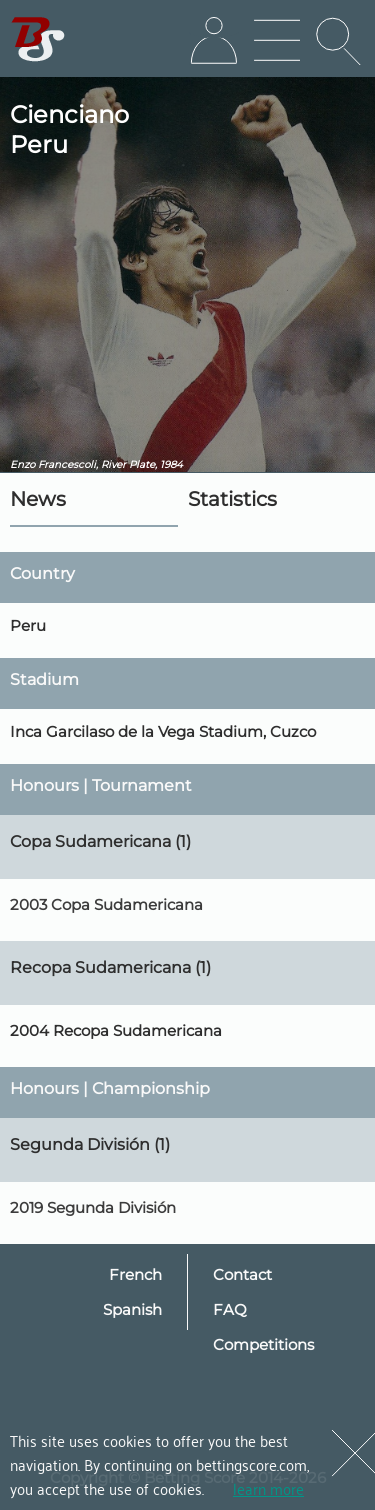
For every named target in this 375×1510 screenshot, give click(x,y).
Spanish (132, 1309)
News (38, 499)
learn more (268, 1488)
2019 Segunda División (93, 1207)
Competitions (263, 1344)
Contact (242, 1274)
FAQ (230, 1309)
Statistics (232, 499)
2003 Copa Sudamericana (106, 904)
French (135, 1274)
